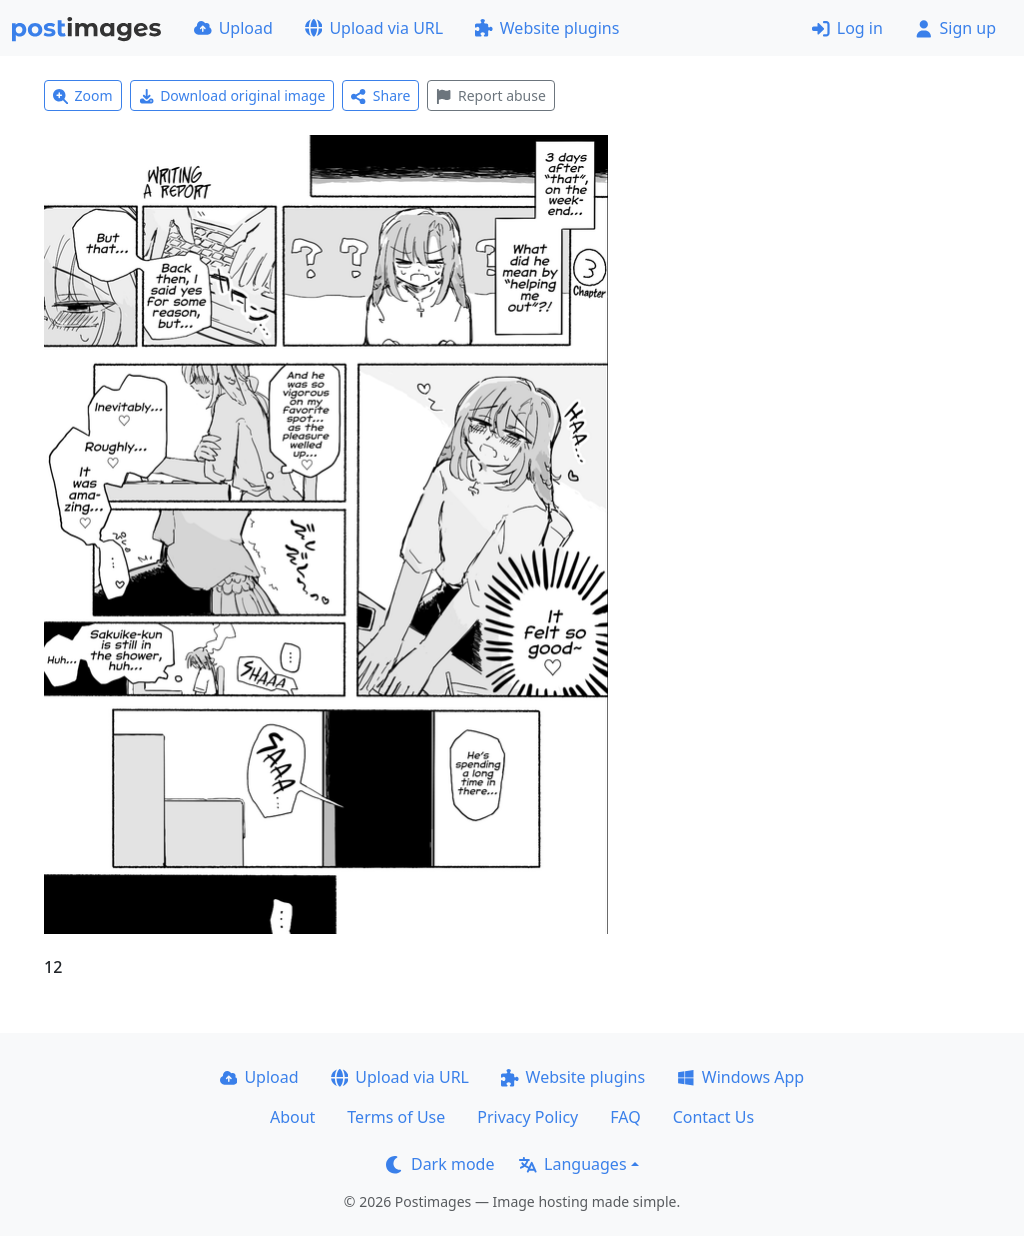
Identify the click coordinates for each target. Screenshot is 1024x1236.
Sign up (955, 28)
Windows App (740, 1077)
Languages (572, 1164)
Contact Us (713, 1117)
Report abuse (490, 95)
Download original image (232, 95)
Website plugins (547, 28)
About (292, 1117)
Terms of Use (396, 1117)
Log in (847, 28)
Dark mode (440, 1164)
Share (380, 95)
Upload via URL (374, 28)
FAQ (625, 1117)
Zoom (83, 95)
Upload (233, 28)
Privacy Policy (527, 1117)
